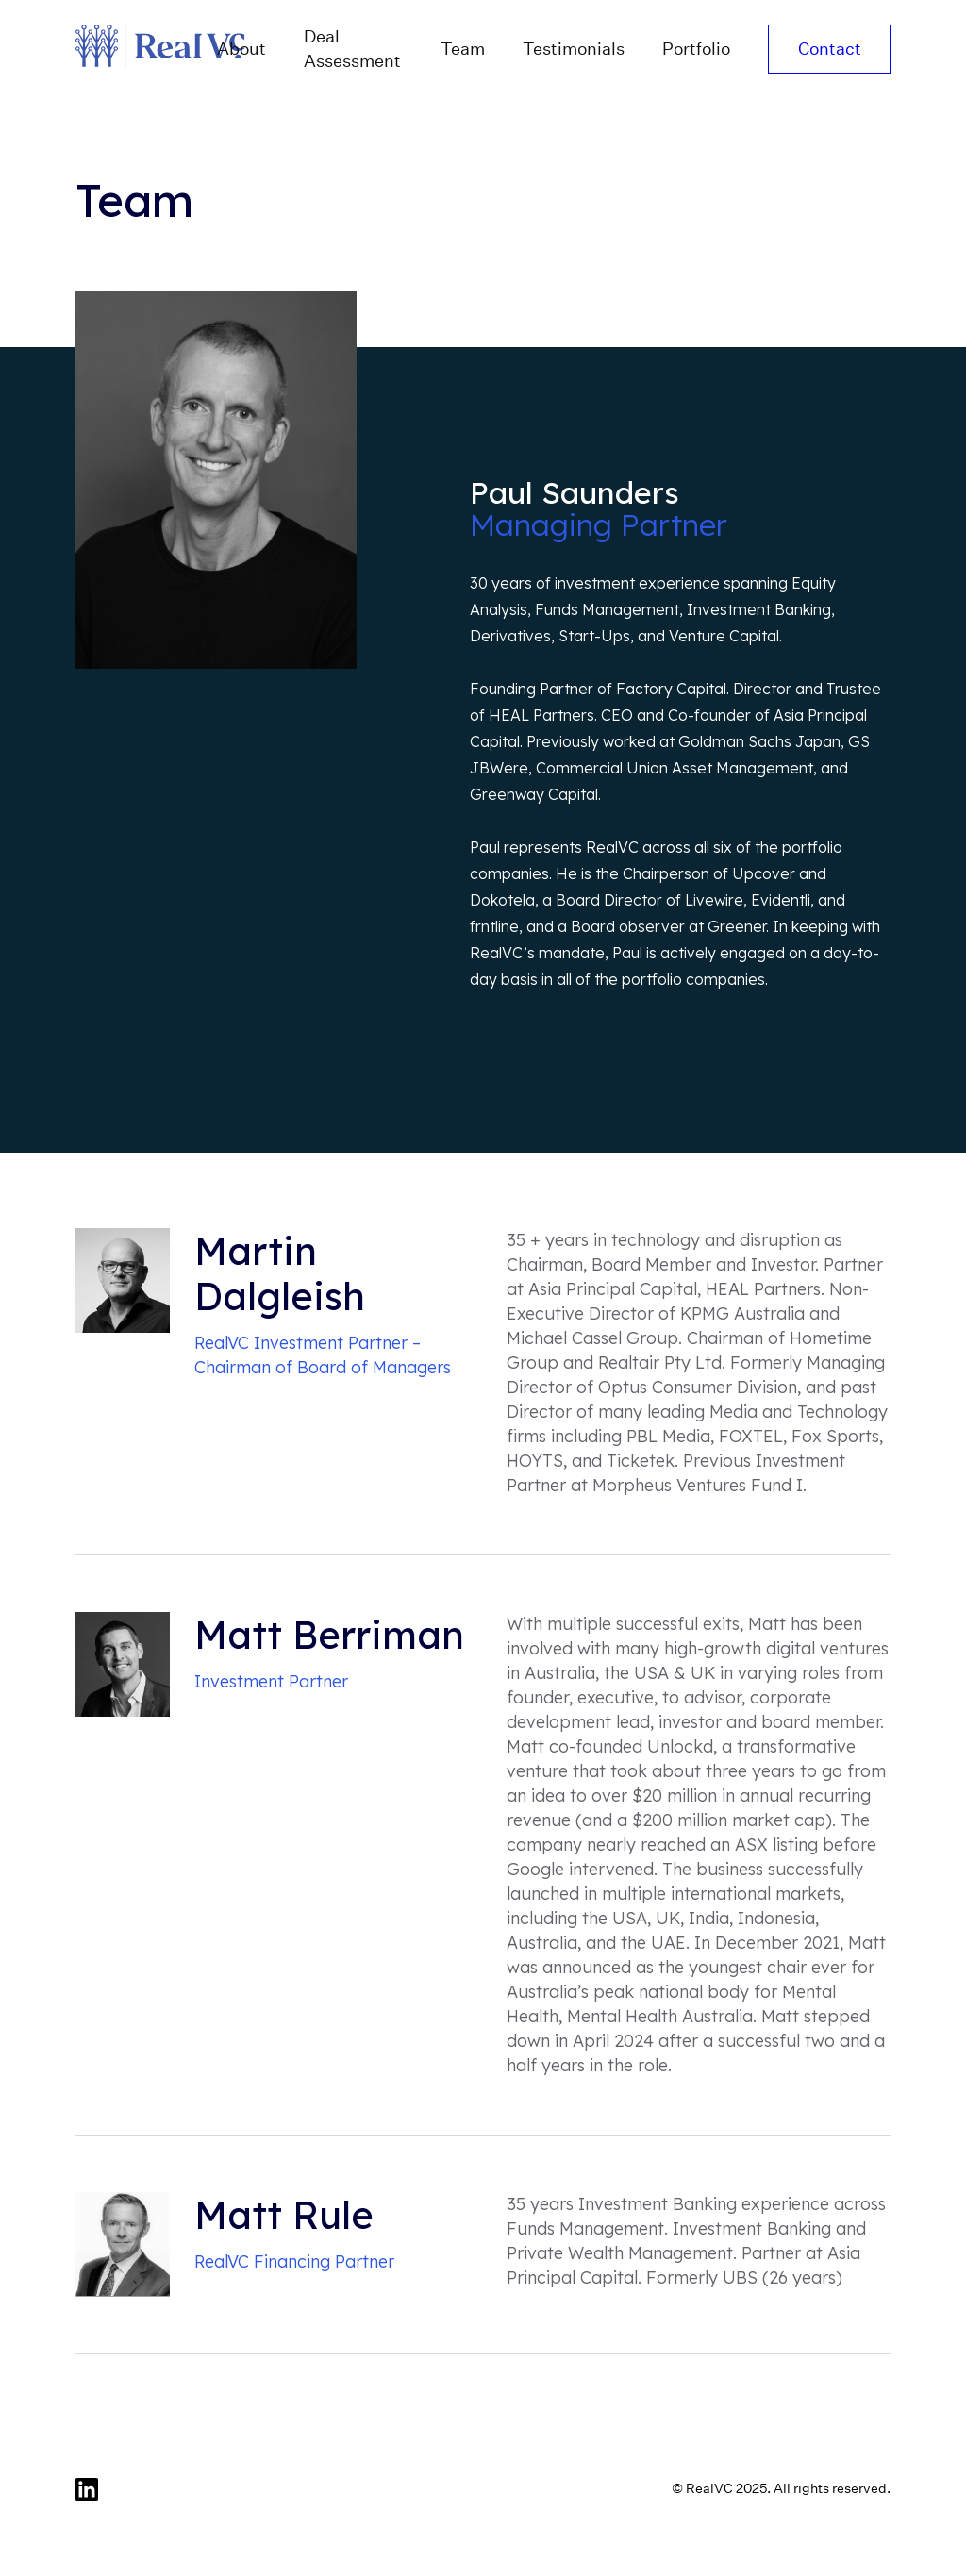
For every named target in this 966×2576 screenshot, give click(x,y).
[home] (136, 49)
